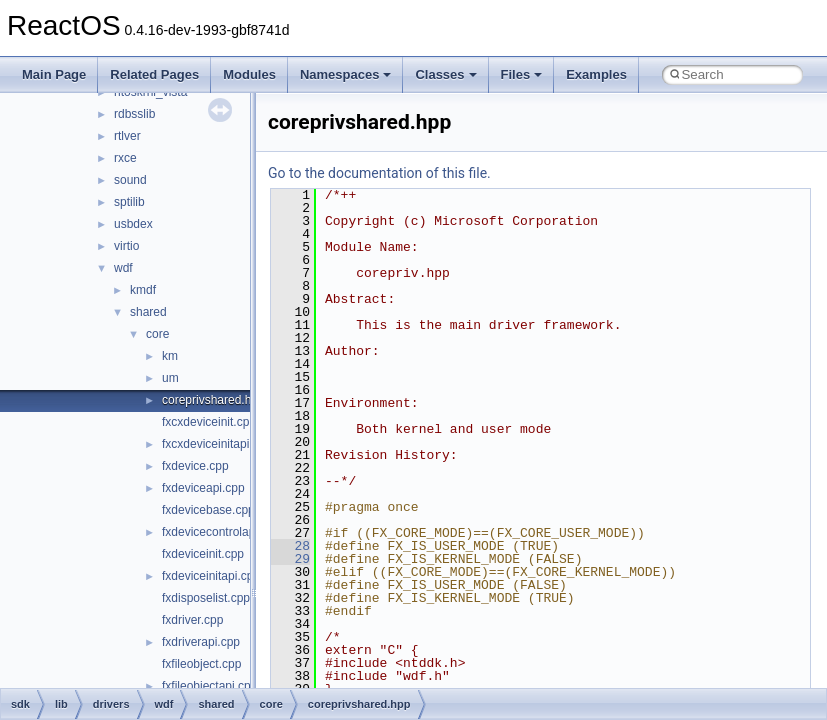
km (170, 356)
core (157, 334)
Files (522, 74)
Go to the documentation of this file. (379, 173)
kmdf (143, 290)
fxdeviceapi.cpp (203, 488)
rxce (125, 158)
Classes (445, 74)
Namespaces (346, 74)
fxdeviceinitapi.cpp (211, 576)
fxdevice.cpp (195, 466)
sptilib (129, 202)
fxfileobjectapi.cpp (209, 686)
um (170, 378)
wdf (123, 268)
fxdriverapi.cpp (201, 642)
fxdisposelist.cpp (206, 598)
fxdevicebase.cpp (208, 510)
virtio (126, 246)
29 (290, 559)
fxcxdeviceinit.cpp (209, 422)
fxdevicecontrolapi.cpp (221, 532)
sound (130, 180)
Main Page (54, 74)
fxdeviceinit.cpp (203, 554)
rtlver (127, 136)
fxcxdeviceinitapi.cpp (217, 444)
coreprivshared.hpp (213, 400)
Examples (596, 74)
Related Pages (154, 74)
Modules (249, 74)
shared (148, 312)
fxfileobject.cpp (201, 664)
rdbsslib (134, 114)
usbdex (133, 224)
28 (290, 546)
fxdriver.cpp (192, 620)
